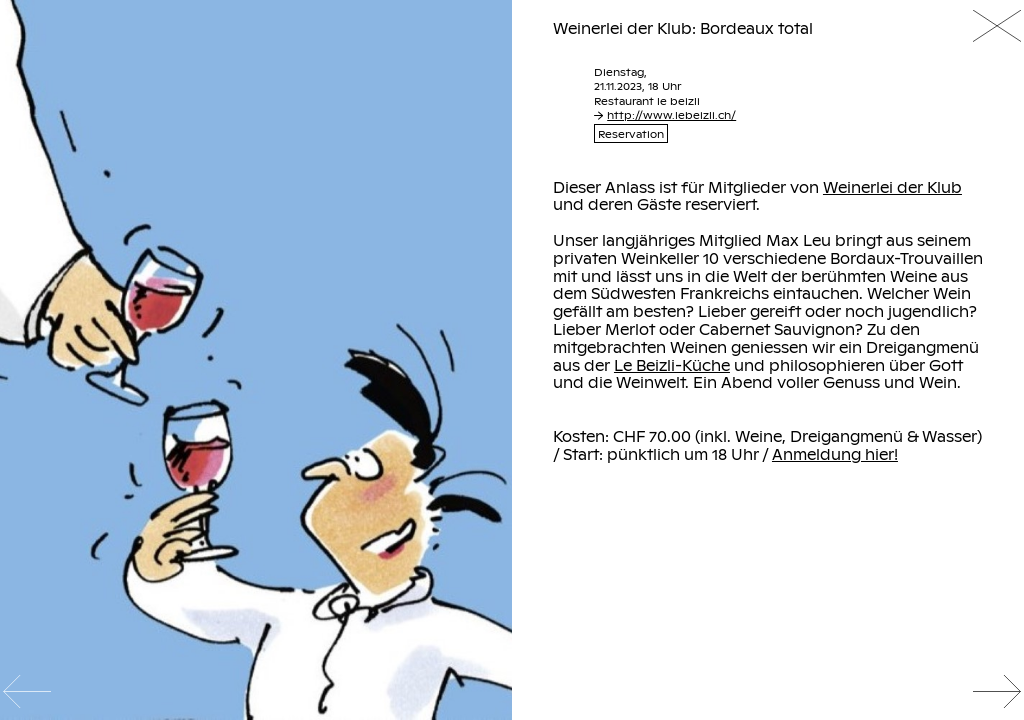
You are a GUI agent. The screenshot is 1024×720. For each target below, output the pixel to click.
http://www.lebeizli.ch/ (665, 114)
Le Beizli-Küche (672, 365)
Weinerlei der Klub (892, 187)
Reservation (631, 133)
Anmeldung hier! (835, 454)
